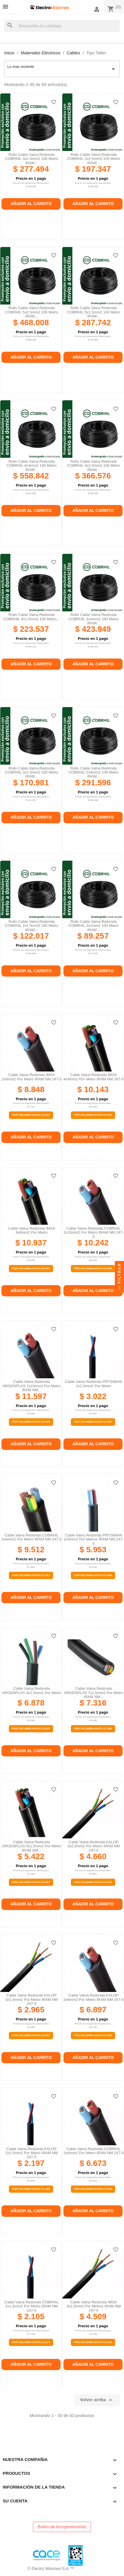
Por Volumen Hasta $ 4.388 (93, 1575)
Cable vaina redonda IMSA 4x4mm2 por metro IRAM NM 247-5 (93, 1077)
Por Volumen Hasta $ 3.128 (93, 2342)
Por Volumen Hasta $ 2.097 (93, 1421)
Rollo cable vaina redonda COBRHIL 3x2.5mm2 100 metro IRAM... (31, 158)
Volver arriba (97, 2400)
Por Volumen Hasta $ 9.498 (31, 1421)
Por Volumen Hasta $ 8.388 (93, 1268)
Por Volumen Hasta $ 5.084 (93, 2035)
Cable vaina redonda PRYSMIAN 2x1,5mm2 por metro (93, 1383)
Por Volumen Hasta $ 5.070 (31, 1728)
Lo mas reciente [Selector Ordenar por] (62, 69)
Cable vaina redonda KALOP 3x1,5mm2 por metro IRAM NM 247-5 (31, 1999)
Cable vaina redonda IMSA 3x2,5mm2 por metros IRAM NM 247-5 (93, 2306)
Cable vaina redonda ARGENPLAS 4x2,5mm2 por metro (31, 1690)
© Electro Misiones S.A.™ (50, 2568)
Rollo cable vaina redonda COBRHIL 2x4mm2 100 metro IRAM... (94, 772)
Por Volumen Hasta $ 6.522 (31, 1114)
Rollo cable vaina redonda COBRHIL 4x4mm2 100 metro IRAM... (32, 465)
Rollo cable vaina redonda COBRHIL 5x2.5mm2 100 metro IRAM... (31, 312)
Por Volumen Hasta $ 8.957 (31, 1268)
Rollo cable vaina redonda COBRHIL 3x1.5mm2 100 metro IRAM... (31, 772)
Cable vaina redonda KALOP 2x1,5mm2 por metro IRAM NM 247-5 (31, 2153)
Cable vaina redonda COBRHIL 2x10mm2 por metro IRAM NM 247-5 (93, 1232)
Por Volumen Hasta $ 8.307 (93, 1114)
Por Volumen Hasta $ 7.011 (31, 1575)
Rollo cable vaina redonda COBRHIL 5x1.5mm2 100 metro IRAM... (93, 312)
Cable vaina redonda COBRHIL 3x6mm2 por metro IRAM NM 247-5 (31, 1537)
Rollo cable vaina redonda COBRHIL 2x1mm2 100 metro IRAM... (94, 925)
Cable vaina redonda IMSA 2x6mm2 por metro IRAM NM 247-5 (31, 1077)
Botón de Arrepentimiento (62, 2526)
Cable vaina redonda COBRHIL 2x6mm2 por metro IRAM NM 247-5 (93, 2151)
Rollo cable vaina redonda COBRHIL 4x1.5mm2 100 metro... (31, 617)
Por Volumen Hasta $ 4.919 (93, 2189)
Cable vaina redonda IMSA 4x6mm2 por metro (31, 1230)
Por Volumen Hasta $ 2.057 (31, 2035)
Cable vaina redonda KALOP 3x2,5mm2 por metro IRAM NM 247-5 (93, 1846)
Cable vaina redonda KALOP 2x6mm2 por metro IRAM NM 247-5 (93, 1997)
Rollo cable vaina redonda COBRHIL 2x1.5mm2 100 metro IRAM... (31, 925)
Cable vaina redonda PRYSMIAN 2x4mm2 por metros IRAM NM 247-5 (93, 1539)
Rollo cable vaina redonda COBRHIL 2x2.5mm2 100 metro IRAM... (93, 158)
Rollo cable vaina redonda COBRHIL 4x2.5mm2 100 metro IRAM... (93, 465)
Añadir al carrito (31, 203)
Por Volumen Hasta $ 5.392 (93, 1728)
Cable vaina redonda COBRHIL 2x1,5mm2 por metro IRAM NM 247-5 (31, 2306)
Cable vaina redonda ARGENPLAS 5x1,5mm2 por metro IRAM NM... (31, 1846)
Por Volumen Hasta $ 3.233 (93, 1882)
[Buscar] (62, 26)
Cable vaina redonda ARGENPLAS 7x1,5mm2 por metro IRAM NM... (93, 1692)
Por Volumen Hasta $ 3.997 (31, 1882)
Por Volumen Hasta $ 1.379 (31, 2342)
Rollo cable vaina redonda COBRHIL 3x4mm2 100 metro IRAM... (94, 619)
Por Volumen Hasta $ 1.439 (31, 2189)
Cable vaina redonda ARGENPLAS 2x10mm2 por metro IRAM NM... (32, 1385)
